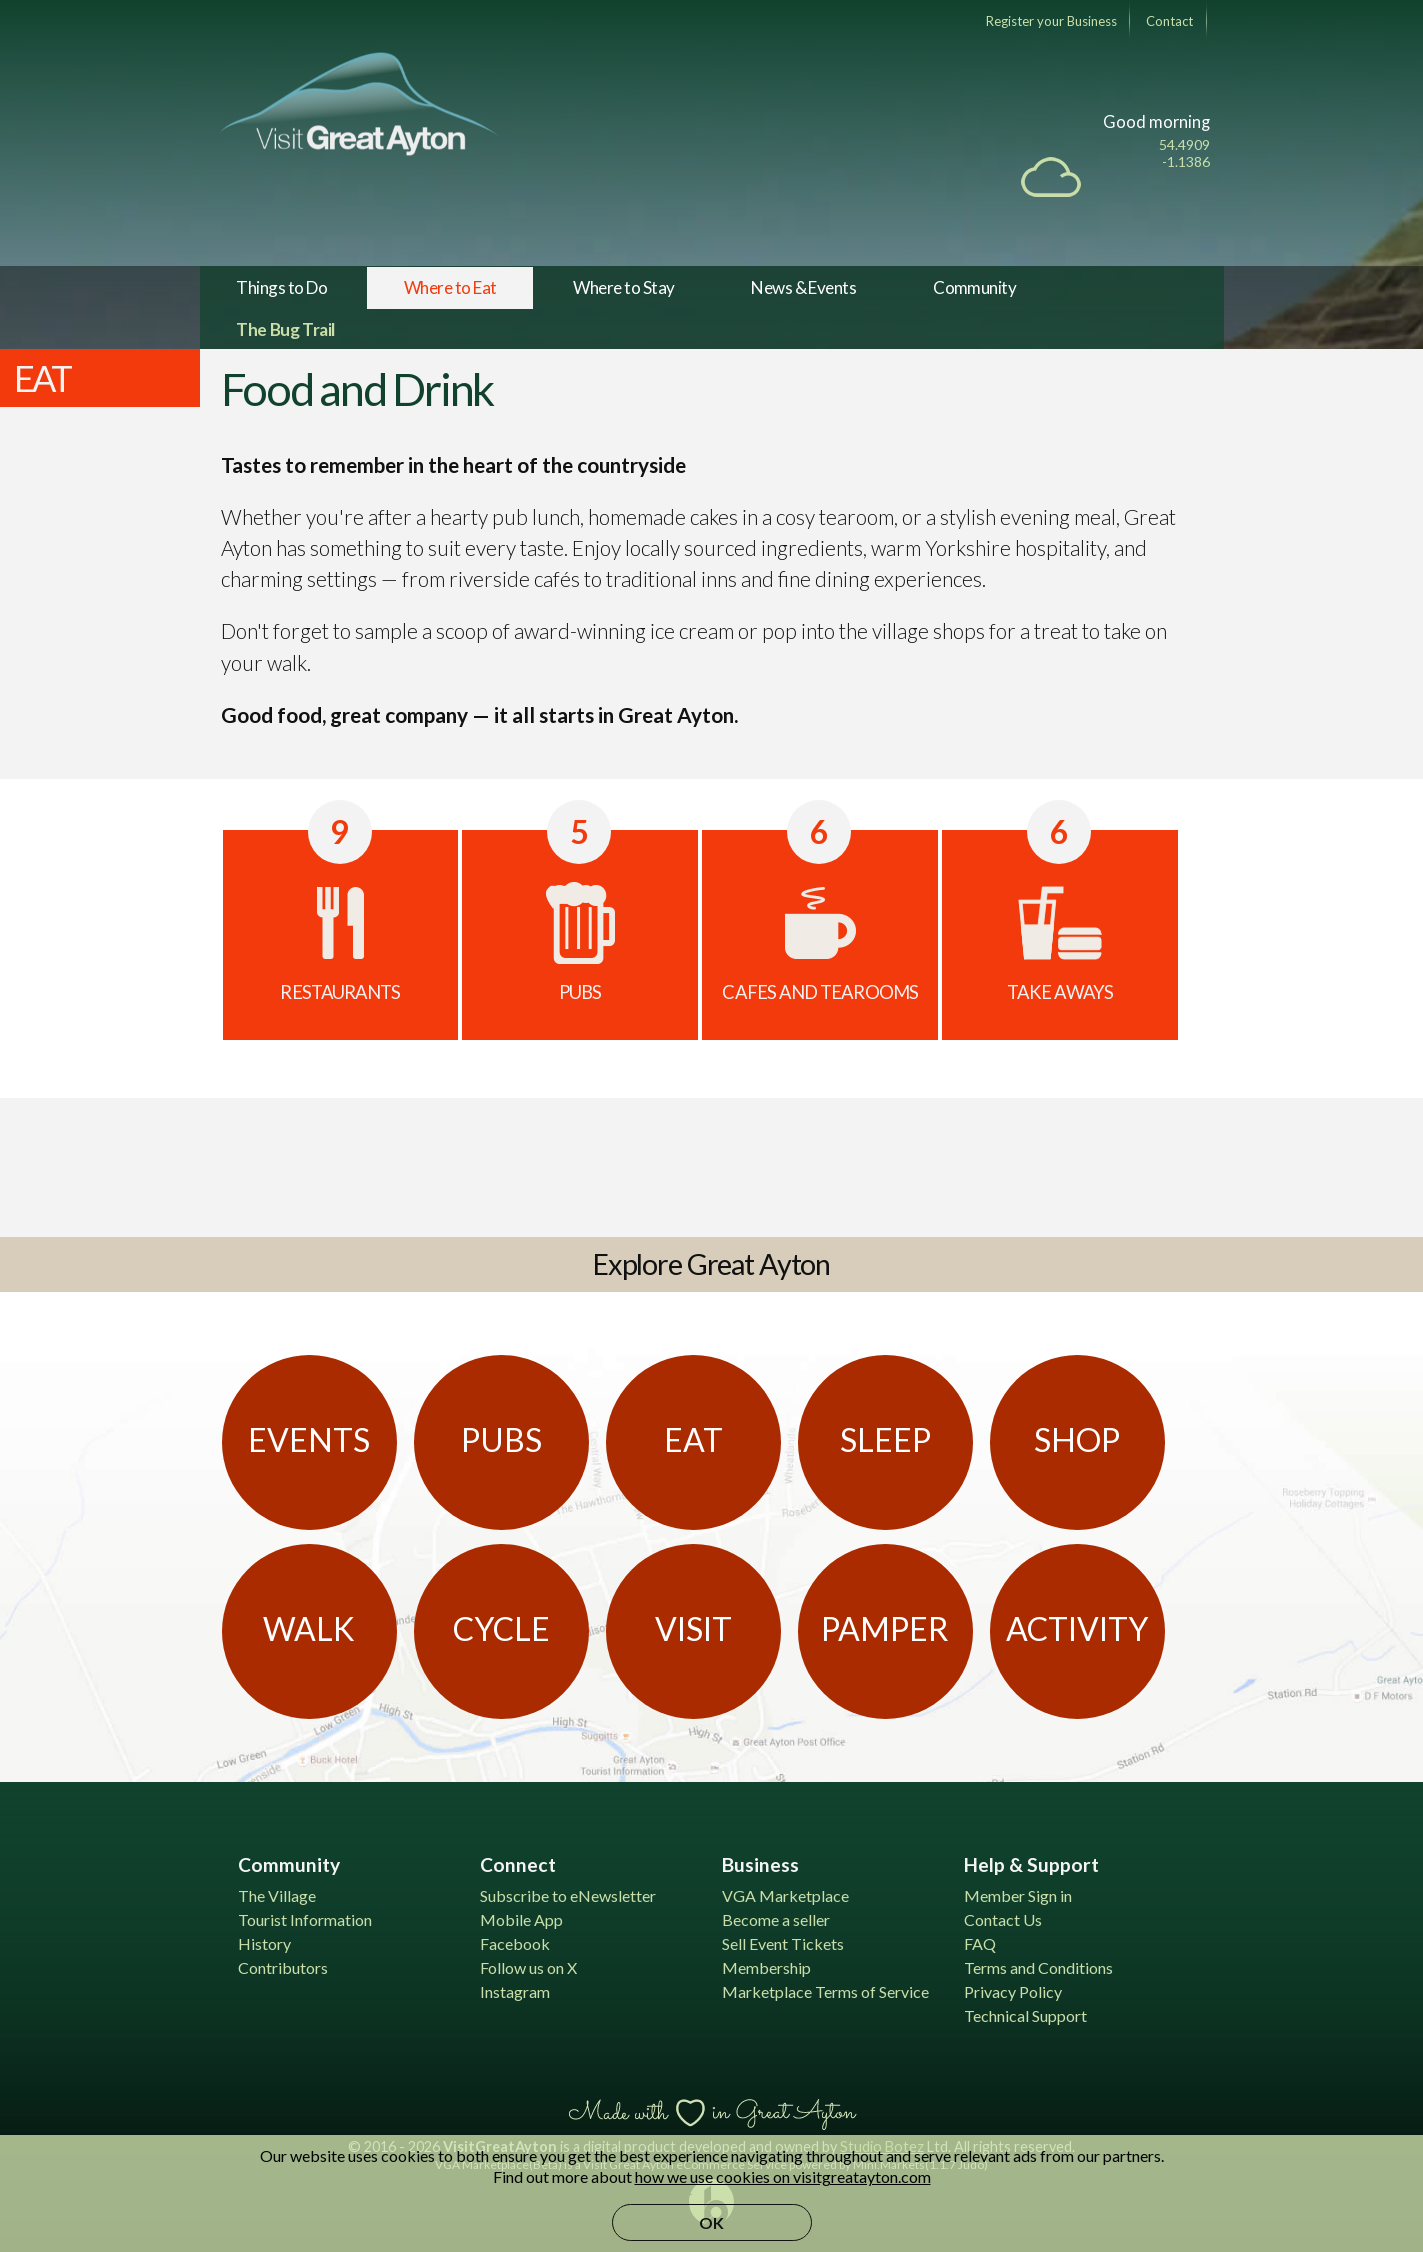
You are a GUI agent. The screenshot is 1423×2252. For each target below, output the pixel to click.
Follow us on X (528, 1967)
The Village (277, 1895)
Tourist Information (305, 1919)
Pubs (501, 1439)
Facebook (515, 1943)
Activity (1077, 1628)
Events (309, 1439)
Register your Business (1051, 21)
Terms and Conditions (1038, 1967)
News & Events (803, 287)
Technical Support (1025, 2015)
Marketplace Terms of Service (825, 1991)
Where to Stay (623, 287)
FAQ (980, 1943)
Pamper (885, 1628)
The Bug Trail (285, 329)
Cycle (501, 1628)
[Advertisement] (712, 1164)
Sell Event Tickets (783, 1943)
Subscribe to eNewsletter (568, 1895)
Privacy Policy (1013, 1991)
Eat (693, 1439)
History (264, 1943)
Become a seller (776, 1919)
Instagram (515, 1991)
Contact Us (1003, 1919)
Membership (766, 1967)
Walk (309, 1628)
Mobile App (521, 1919)
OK (711, 2222)
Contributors (283, 1967)
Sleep (885, 1439)
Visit (693, 1628)
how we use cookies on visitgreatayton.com (783, 2176)
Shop (1077, 1439)
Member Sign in (1018, 1895)
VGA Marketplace (785, 1895)
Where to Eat (450, 287)
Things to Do (281, 287)
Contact (1169, 21)
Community (974, 287)
